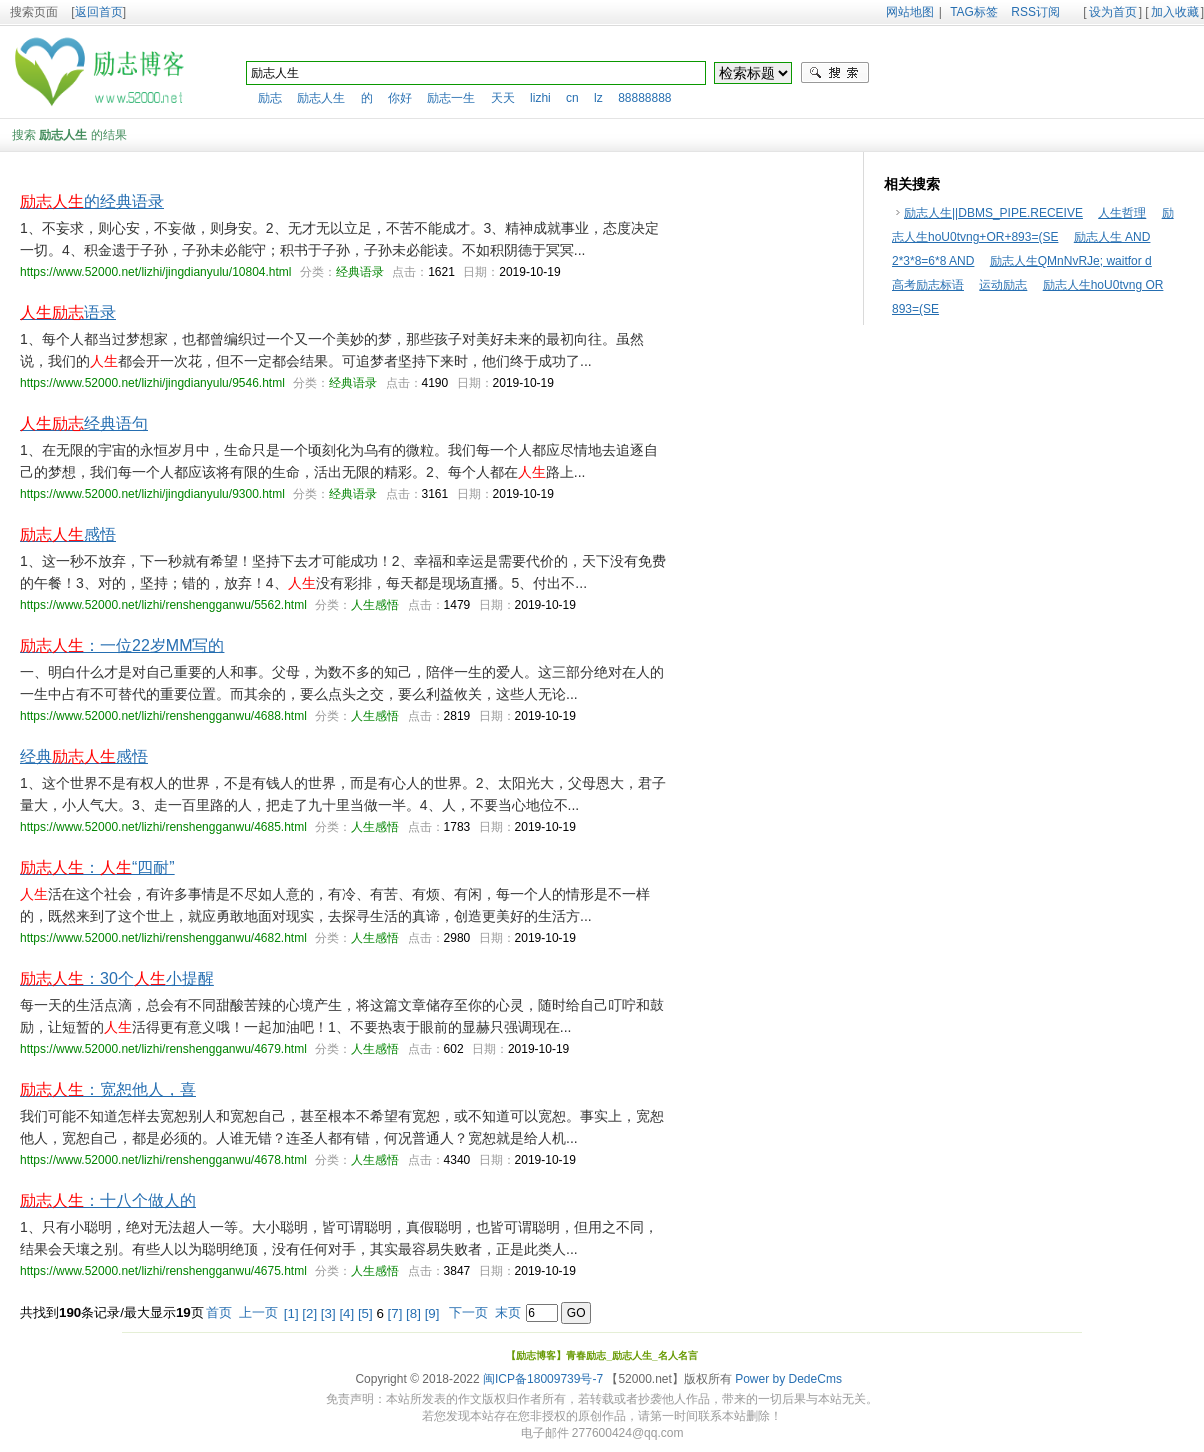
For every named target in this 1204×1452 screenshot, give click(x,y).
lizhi (540, 98)
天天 (503, 98)
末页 (508, 1312)
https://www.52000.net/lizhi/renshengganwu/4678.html (163, 1160)
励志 (270, 98)
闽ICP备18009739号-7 (543, 1379)
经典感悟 (84, 756)
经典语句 (84, 423)
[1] (291, 1313)
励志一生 (451, 98)
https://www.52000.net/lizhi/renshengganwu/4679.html (163, 1049)
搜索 (835, 73)
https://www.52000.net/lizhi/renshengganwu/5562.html (163, 605)
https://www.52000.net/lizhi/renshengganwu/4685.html (163, 827)
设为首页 (1113, 12)
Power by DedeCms (788, 1379)
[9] (432, 1313)
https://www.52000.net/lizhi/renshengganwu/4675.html (163, 1271)
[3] (328, 1313)
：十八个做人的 (108, 1200)
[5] (365, 1313)
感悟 (68, 534)
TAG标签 (974, 12)
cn (572, 98)
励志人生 (321, 98)
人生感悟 (375, 605)
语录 (68, 312)
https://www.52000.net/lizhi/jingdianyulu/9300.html (152, 494)
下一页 (468, 1312)
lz (598, 98)
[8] (413, 1313)
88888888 (644, 98)
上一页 (258, 1312)
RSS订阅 (1035, 12)
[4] (346, 1313)
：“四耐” (97, 867)
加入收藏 (1175, 12)
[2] (309, 1313)
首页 (219, 1312)
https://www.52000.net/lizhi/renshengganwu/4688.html (163, 716)
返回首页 (99, 12)
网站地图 (910, 12)
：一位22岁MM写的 (122, 645)
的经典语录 (92, 201)
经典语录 (360, 272)
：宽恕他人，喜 (108, 1089)
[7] (395, 1313)
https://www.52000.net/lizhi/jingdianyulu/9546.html (152, 383)
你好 (400, 98)
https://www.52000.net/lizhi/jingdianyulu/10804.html (156, 272)
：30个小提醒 (117, 978)
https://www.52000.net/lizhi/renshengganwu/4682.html (163, 938)
